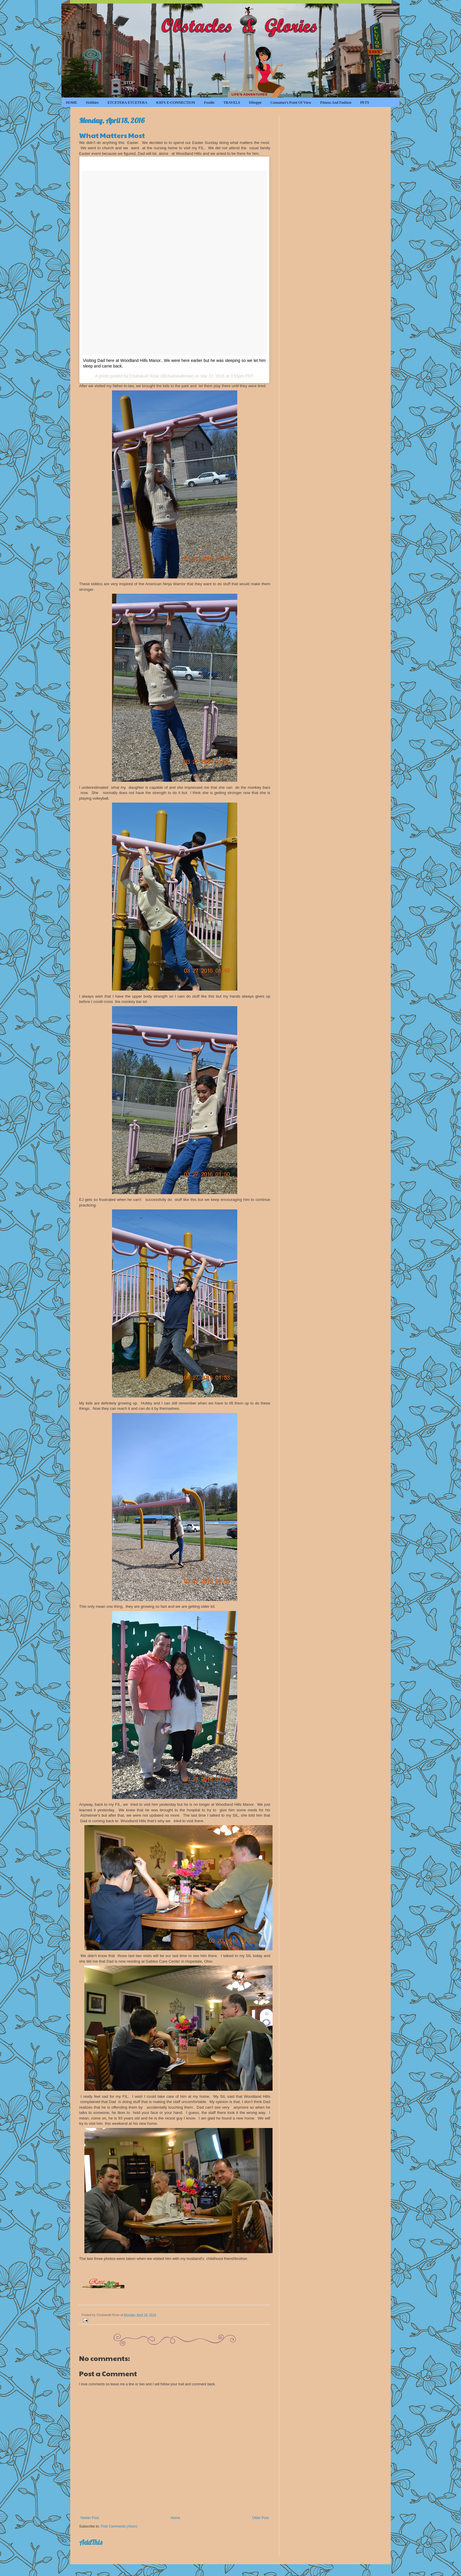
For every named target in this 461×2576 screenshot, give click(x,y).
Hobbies (92, 102)
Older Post (260, 2518)
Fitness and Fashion (335, 102)
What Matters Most (112, 135)
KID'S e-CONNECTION (175, 102)
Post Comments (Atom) (119, 2526)
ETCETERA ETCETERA (127, 102)
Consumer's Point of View (290, 102)
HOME (71, 102)
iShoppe (255, 102)
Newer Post (90, 2518)
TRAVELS (231, 102)
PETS (364, 102)
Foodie (209, 102)
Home (175, 2518)
